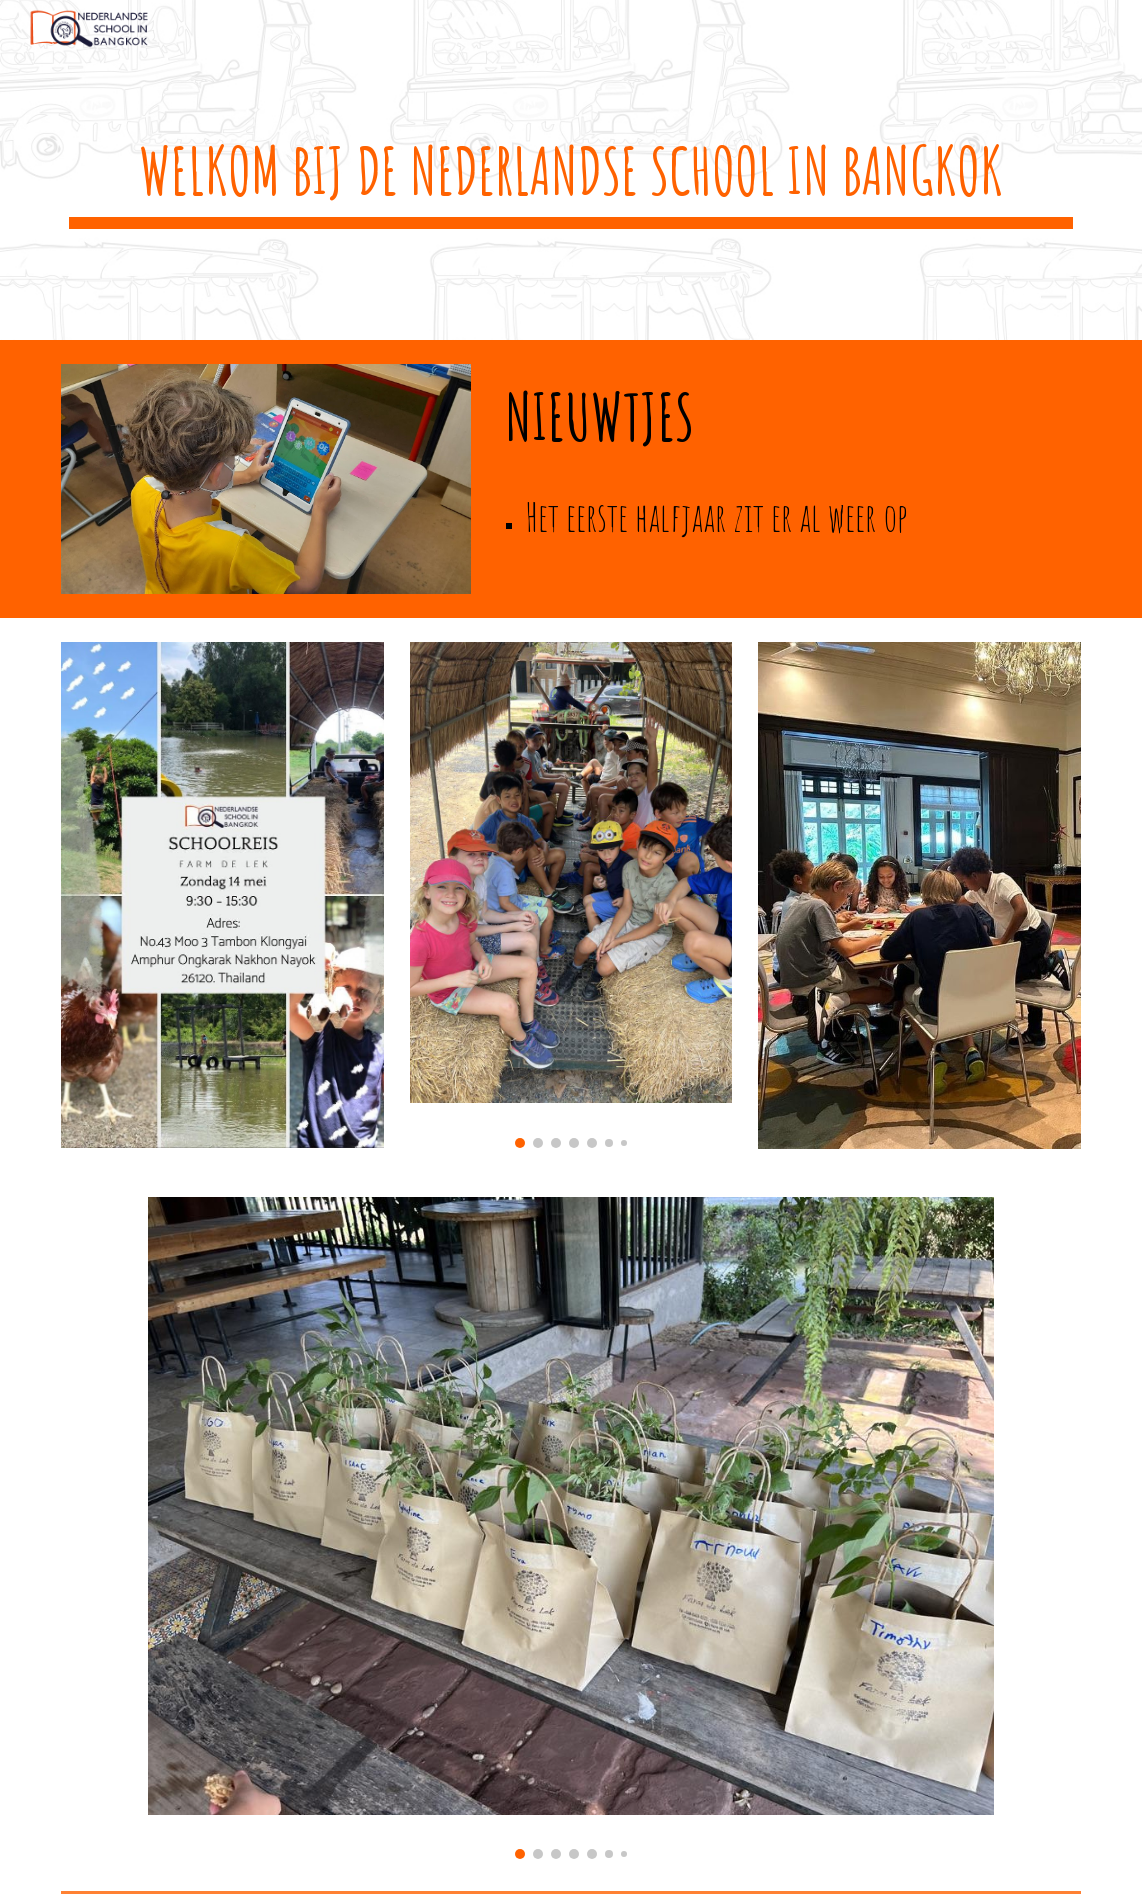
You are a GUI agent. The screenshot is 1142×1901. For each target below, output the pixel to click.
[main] (571, 170)
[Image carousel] (571, 895)
